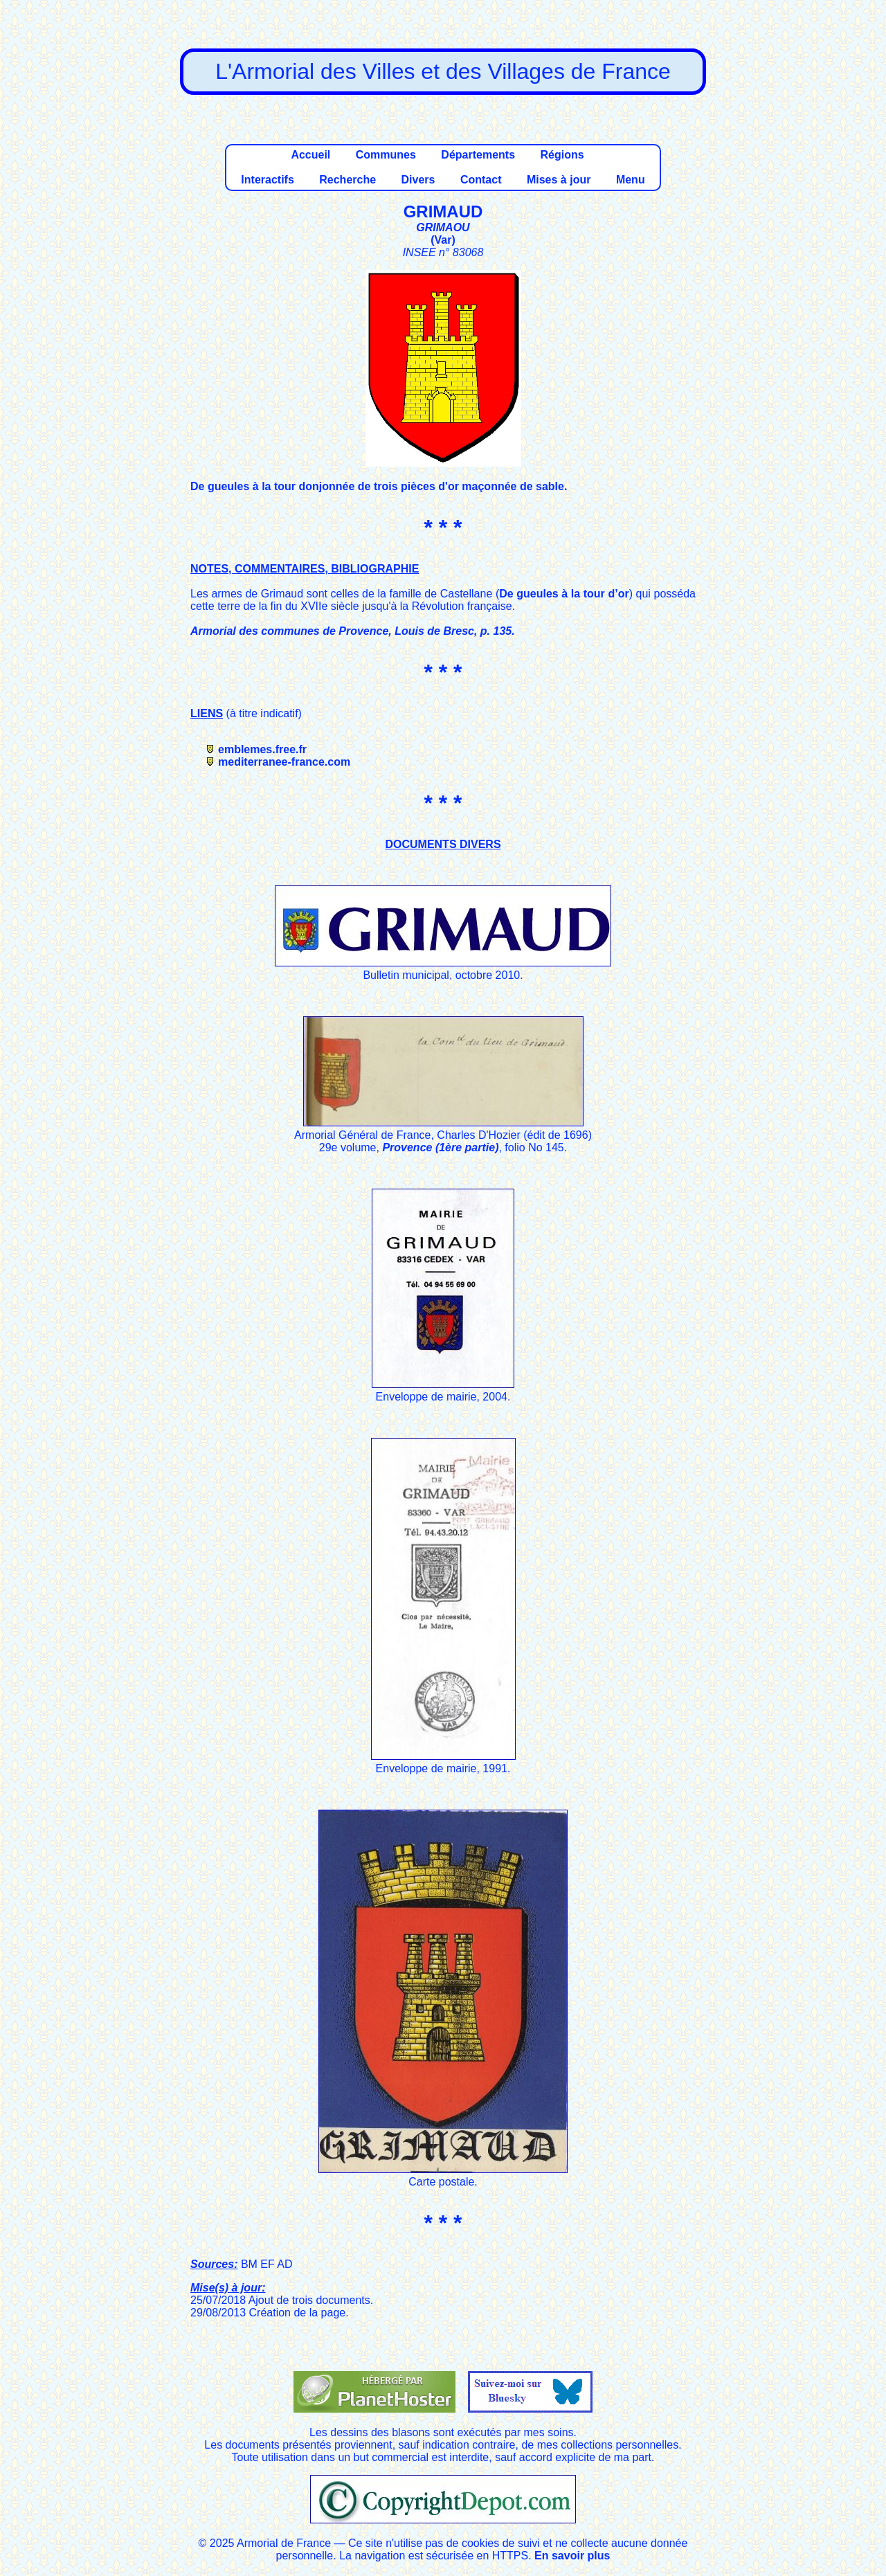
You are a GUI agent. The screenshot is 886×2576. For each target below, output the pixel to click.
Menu (630, 180)
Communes (386, 155)
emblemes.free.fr (262, 749)
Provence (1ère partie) (440, 1147)
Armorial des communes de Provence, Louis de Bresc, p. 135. (352, 631)
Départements (478, 155)
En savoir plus (572, 2555)
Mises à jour (558, 180)
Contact (481, 180)
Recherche (347, 180)
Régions (562, 155)
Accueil (310, 155)
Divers (418, 180)
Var (443, 240)
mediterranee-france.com (284, 762)
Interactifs (267, 180)
